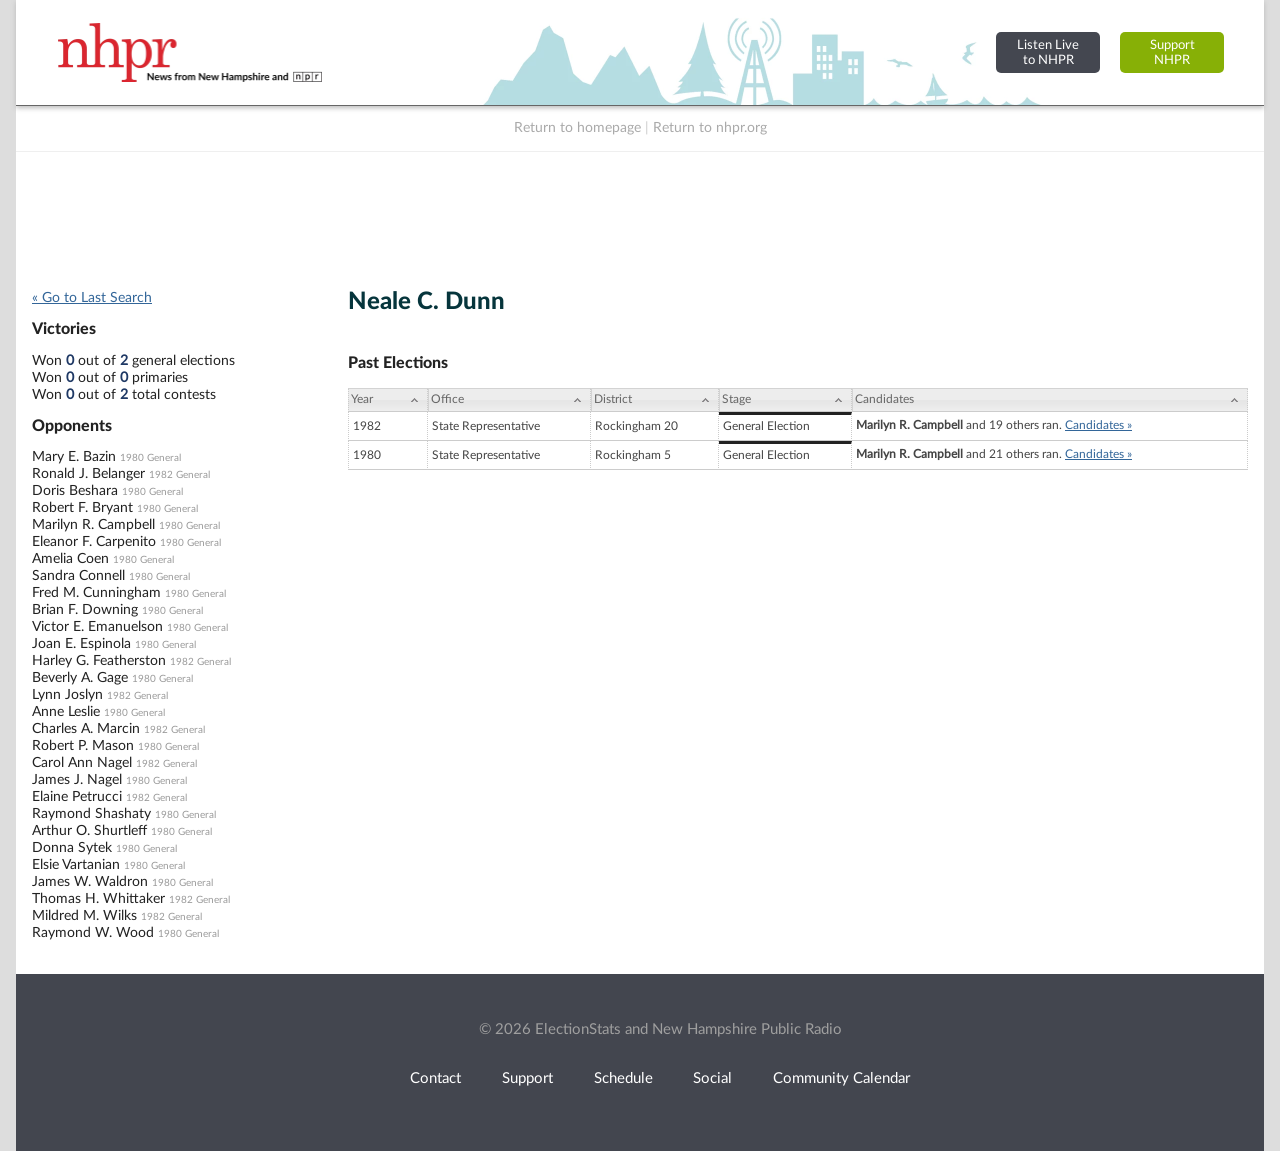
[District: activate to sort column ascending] (655, 400)
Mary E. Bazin (74, 457)
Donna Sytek (72, 848)
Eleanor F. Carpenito (94, 542)
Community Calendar (841, 1078)
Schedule (623, 1078)
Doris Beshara (75, 491)
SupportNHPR (1172, 52)
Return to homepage (577, 128)
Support (527, 1078)
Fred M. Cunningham (96, 593)
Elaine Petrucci (77, 797)
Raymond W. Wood (93, 933)
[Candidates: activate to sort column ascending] (1050, 400)
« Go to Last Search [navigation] (92, 298)
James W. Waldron (90, 882)
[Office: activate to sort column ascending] (509, 400)
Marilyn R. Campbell (93, 525)
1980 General (150, 458)
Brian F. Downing (85, 610)
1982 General (179, 475)
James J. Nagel (77, 780)
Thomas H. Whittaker (98, 899)
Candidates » (1098, 425)
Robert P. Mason (83, 746)
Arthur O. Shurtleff (89, 831)
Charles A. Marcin (86, 729)
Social (712, 1078)
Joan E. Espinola (81, 644)
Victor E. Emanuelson (97, 627)
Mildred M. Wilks (84, 916)
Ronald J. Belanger (88, 474)
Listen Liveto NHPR (1048, 52)
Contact (435, 1078)
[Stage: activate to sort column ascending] (785, 400)
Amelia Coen (70, 559)
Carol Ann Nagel (82, 763)
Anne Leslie (66, 712)
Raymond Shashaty (91, 814)
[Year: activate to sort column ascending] (388, 400)
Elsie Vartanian (76, 865)
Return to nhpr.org (710, 128)
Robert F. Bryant (82, 508)
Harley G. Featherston (99, 661)
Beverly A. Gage (80, 678)
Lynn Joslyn (67, 695)
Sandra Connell (78, 576)
